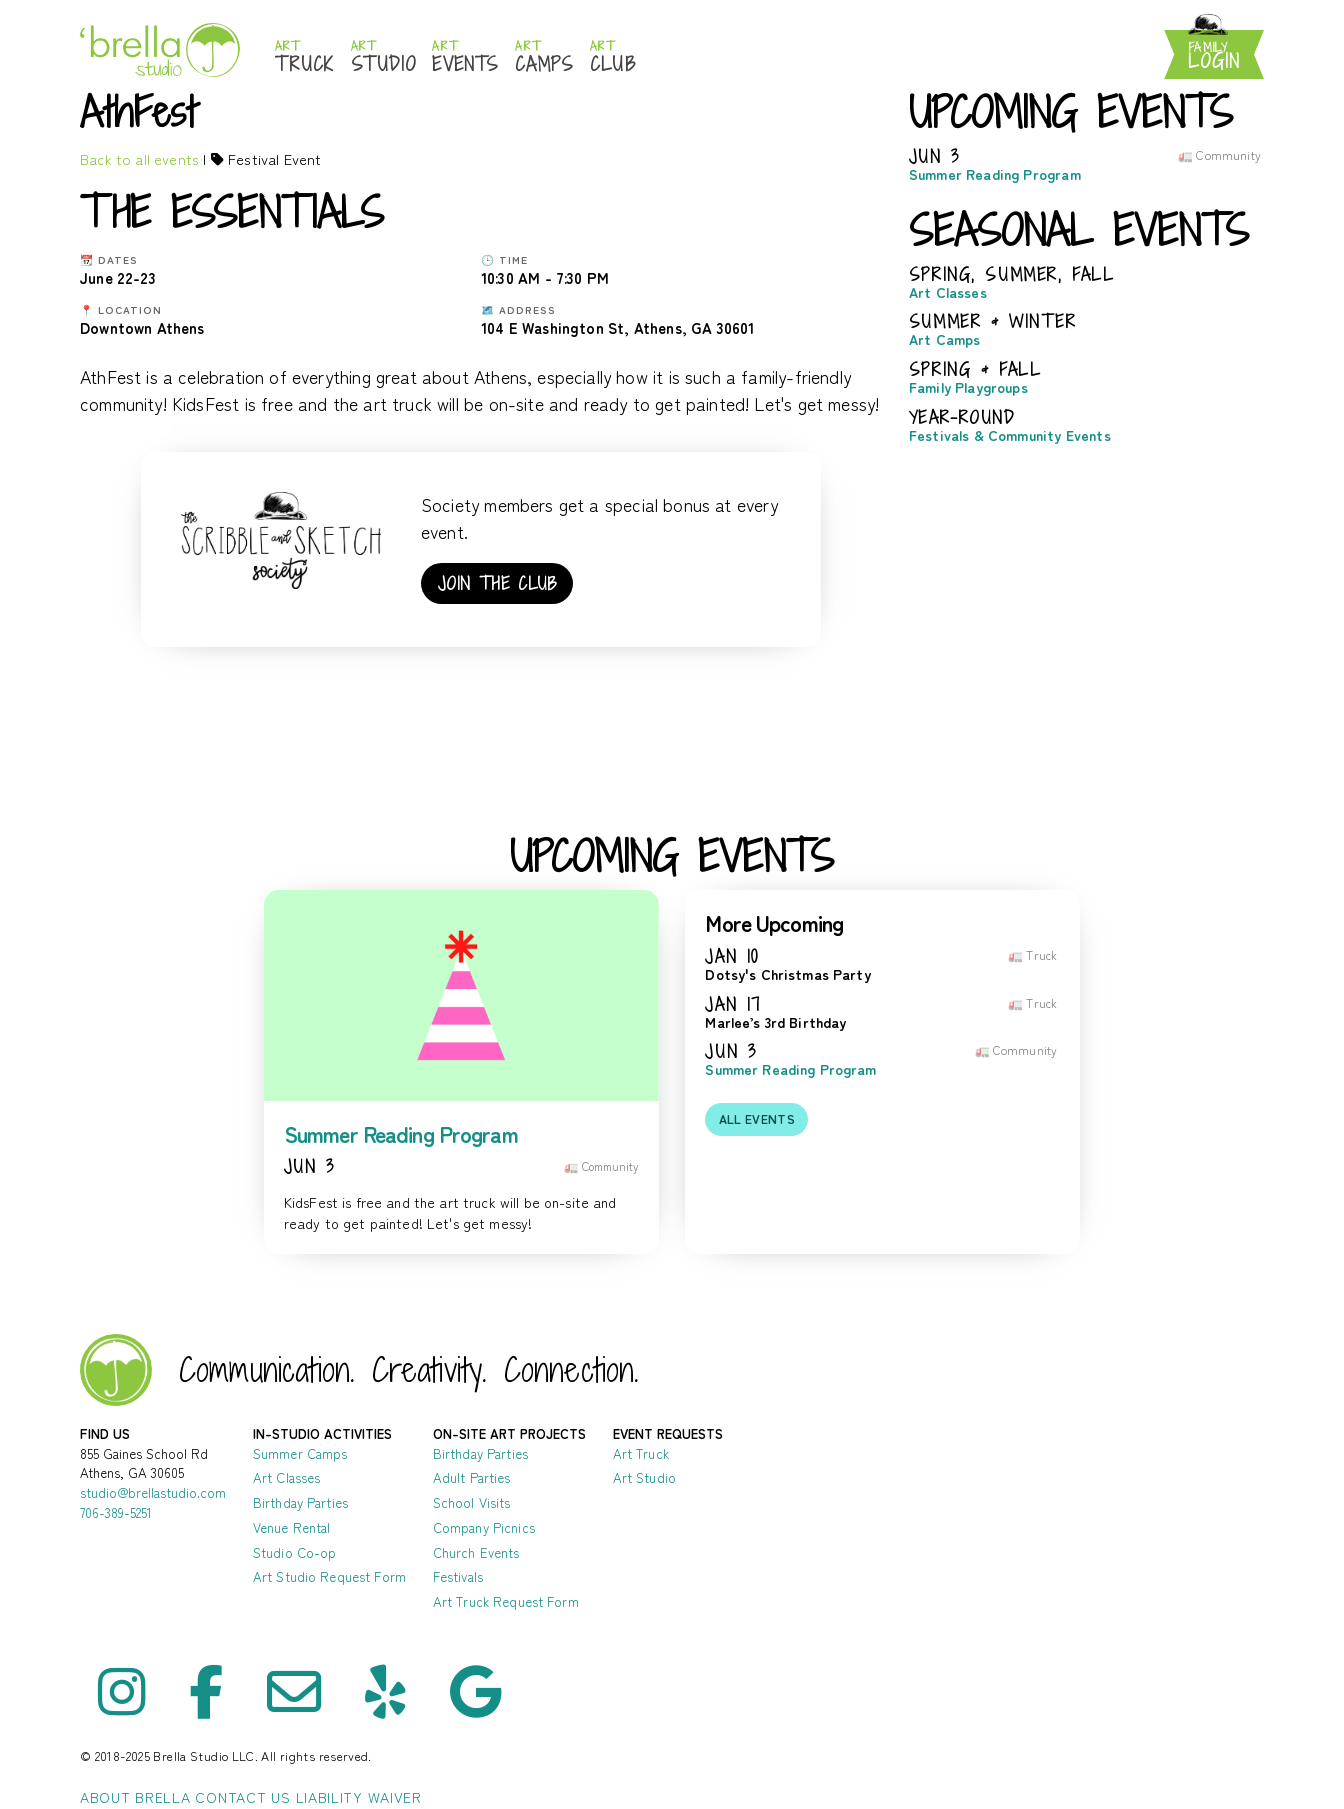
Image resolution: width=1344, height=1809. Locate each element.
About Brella (135, 1797)
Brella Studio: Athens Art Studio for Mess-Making (160, 49)
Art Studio (644, 1477)
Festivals (458, 1576)
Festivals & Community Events (1010, 435)
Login (1214, 56)
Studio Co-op (295, 1552)
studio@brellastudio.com (153, 1492)
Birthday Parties (300, 1502)
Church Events (476, 1552)
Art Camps (945, 339)
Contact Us (242, 1797)
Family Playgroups (968, 387)
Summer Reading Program (995, 174)
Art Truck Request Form (506, 1601)
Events (465, 57)
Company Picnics (484, 1527)
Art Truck (641, 1453)
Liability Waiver (359, 1797)
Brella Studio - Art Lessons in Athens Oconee (116, 1370)
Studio (384, 57)
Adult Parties (472, 1477)
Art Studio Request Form (329, 1576)
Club (613, 57)
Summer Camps (300, 1453)
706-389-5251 (116, 1512)
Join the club (497, 583)
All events (757, 1119)
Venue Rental (292, 1527)
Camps (544, 57)
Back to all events (139, 158)
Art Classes (948, 292)
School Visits (472, 1502)
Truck (305, 57)
